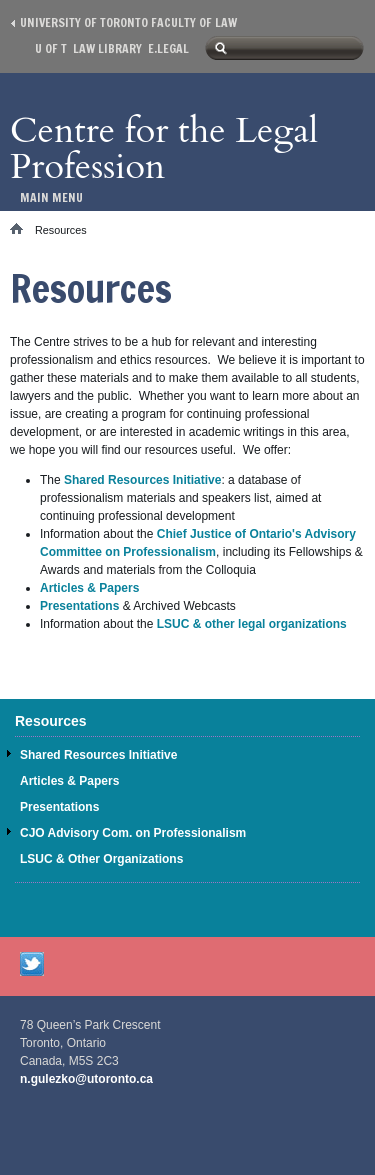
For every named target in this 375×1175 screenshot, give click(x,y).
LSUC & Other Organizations (101, 859)
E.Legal (168, 48)
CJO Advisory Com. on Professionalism (133, 833)
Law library (107, 48)
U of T (51, 48)
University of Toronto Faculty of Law (128, 22)
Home (22, 228)
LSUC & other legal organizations (252, 624)
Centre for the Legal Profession (164, 148)
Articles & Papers (89, 588)
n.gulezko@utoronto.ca (86, 1079)
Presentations (79, 606)
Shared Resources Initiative (142, 480)
